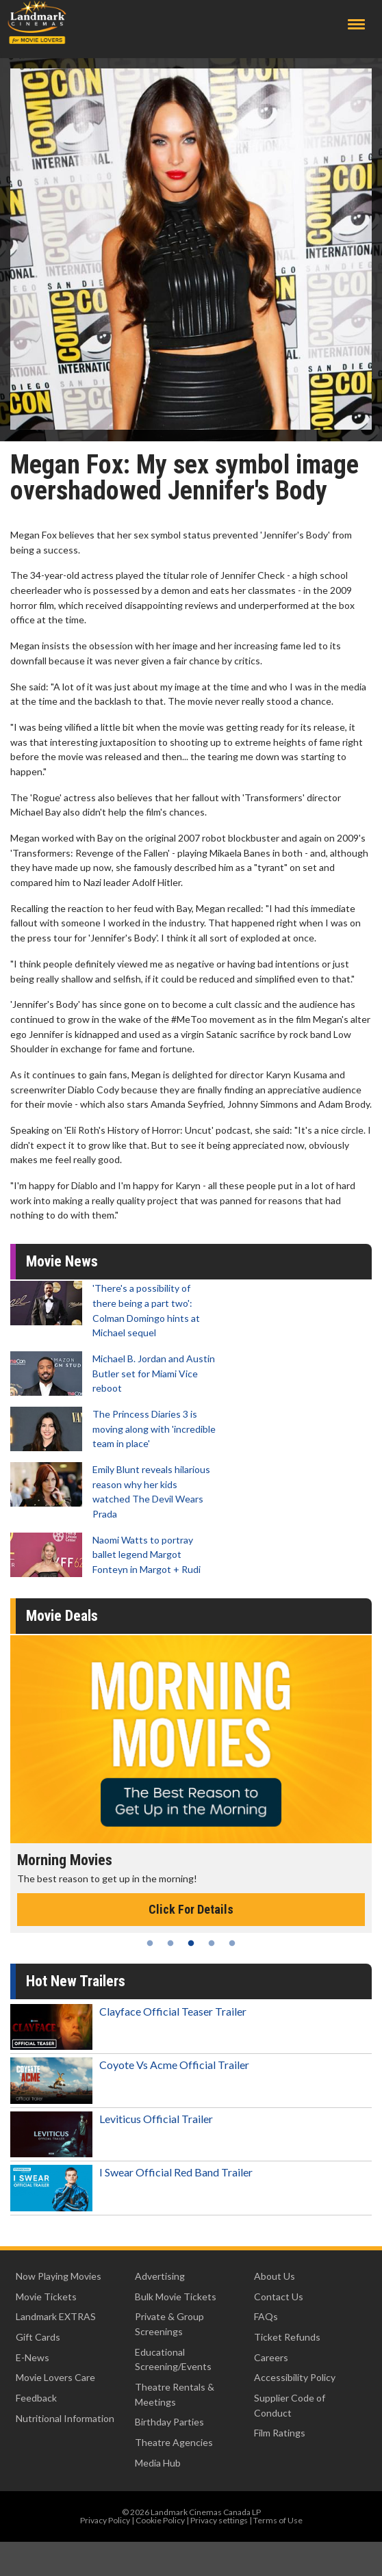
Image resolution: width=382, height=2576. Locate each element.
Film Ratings (279, 2432)
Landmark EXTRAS (56, 2316)
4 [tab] (211, 1943)
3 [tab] (191, 1943)
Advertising (160, 2276)
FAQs (266, 2316)
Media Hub (158, 2463)
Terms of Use (278, 2520)
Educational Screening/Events (173, 2359)
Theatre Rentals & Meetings (174, 2394)
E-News (32, 2357)
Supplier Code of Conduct (289, 2405)
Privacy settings (219, 2520)
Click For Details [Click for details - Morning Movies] (191, 1909)
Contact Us (278, 2296)
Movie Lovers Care (55, 2377)
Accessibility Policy (294, 2377)
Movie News (62, 1261)
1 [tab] (150, 1943)
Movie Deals (62, 1615)
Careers (271, 2357)
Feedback (36, 2398)
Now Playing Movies (58, 2276)
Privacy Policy (105, 2520)
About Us (274, 2276)
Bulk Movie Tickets (175, 2296)
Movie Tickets (46, 2296)
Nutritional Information (65, 2418)
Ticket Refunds (287, 2337)
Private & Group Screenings (169, 2324)
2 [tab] (170, 1943)
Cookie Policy (160, 2520)
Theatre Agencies (174, 2442)
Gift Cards (38, 2337)
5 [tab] (232, 1943)
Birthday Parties (169, 2422)
